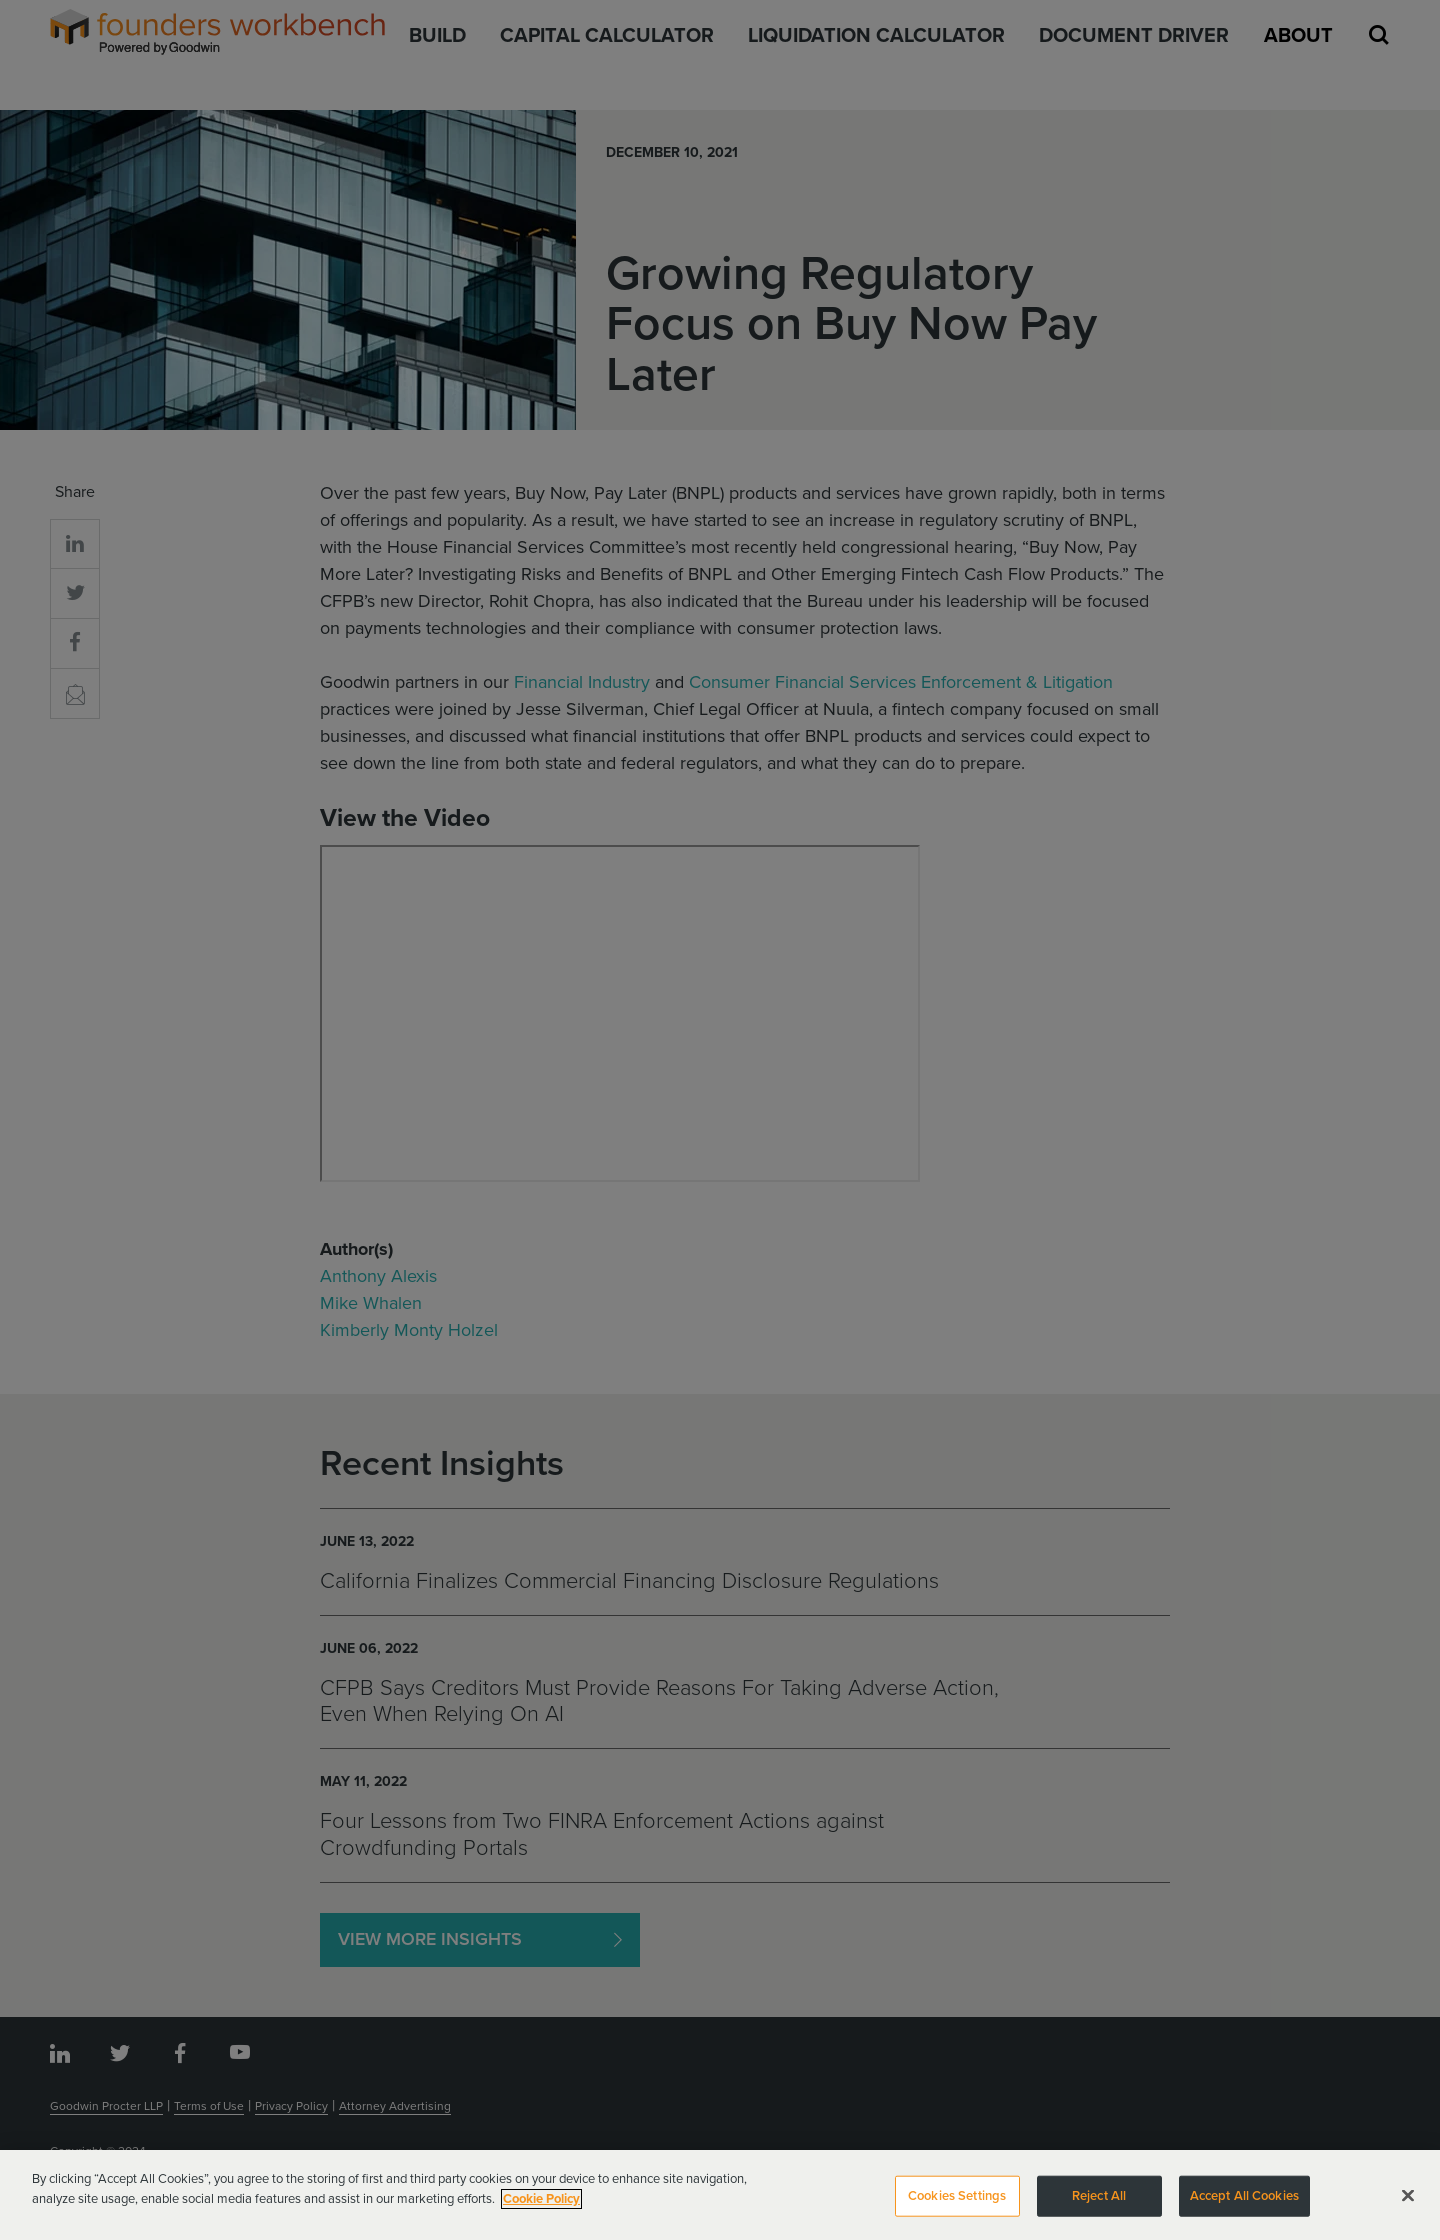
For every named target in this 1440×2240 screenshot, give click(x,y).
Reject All (1099, 2203)
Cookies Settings (957, 2203)
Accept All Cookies (1244, 2203)
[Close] (1408, 2203)
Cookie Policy (541, 2206)
